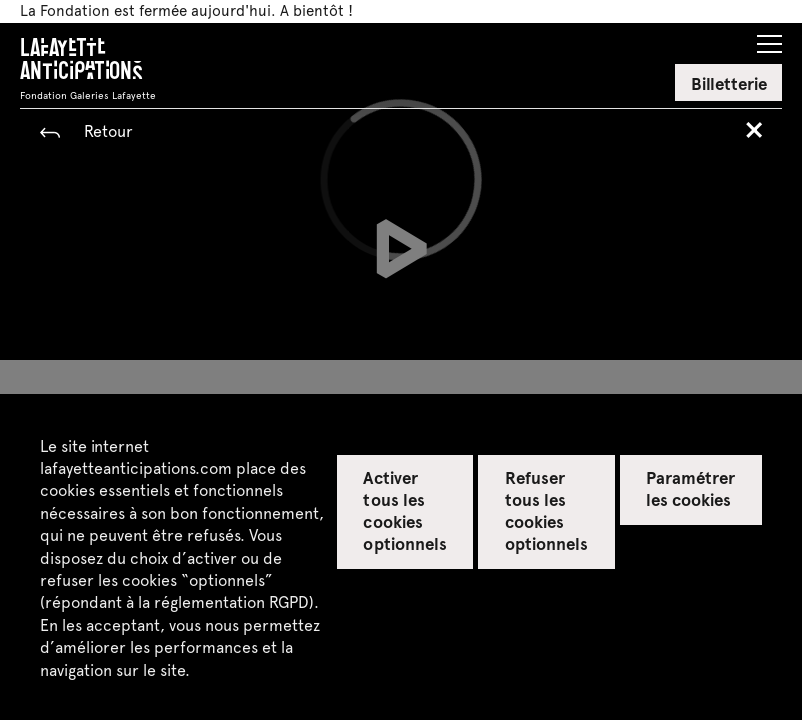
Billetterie (729, 83)
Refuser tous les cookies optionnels (546, 510)
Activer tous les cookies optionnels (404, 510)
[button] (769, 38)
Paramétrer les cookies (690, 488)
